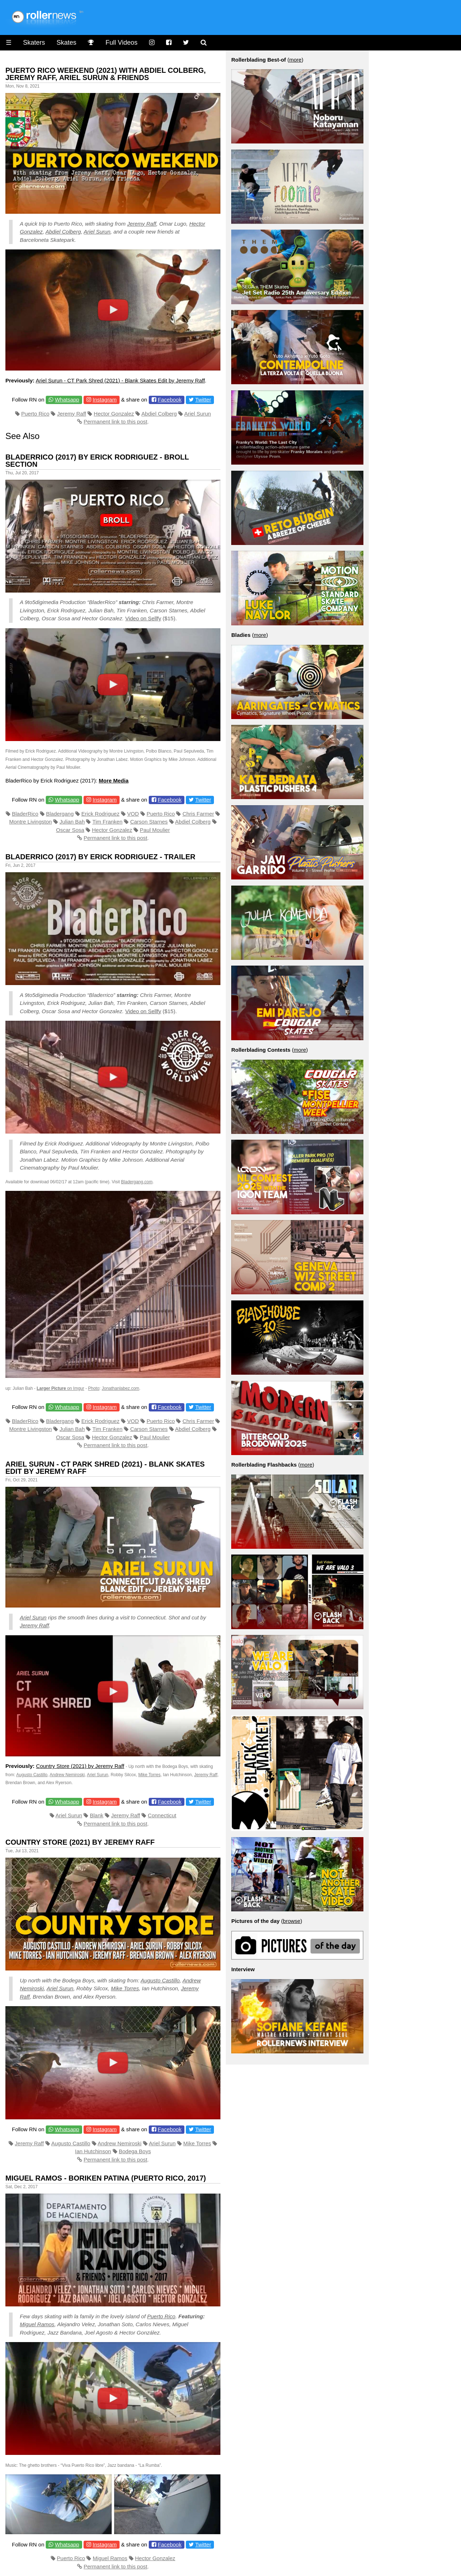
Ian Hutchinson (93, 2151)
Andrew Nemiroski (67, 1774)
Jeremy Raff (141, 224)
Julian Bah (72, 822)
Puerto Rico (35, 414)
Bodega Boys (135, 2151)
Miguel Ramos (37, 2324)
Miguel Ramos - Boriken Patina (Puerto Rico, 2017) (105, 2178)
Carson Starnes (148, 822)
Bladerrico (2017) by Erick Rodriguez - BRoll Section (97, 460)
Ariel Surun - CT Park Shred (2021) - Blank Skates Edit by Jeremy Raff (120, 380)
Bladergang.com (136, 1181)
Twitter (203, 399)
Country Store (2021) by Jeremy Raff (80, 1766)
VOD (133, 814)
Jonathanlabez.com (120, 1388)
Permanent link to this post (115, 421)
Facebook (170, 399)
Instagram (105, 399)
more (295, 60)
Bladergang (60, 814)
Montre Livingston (30, 822)
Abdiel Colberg (63, 232)
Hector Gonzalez (114, 414)
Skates (66, 42)
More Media (114, 780)
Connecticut (162, 1815)
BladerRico (25, 814)
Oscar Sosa (70, 830)
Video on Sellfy (143, 618)
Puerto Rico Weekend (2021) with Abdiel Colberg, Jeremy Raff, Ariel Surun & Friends (105, 73)
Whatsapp (67, 399)
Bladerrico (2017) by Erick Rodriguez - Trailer (100, 857)
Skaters (34, 42)
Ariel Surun (97, 232)
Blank (97, 1815)
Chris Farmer (198, 814)
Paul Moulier (155, 830)
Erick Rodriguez (100, 814)
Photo (93, 1388)
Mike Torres (149, 1774)
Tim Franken (107, 822)
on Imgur (60, 1388)
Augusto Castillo (32, 1774)
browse (291, 1921)
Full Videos (122, 42)
